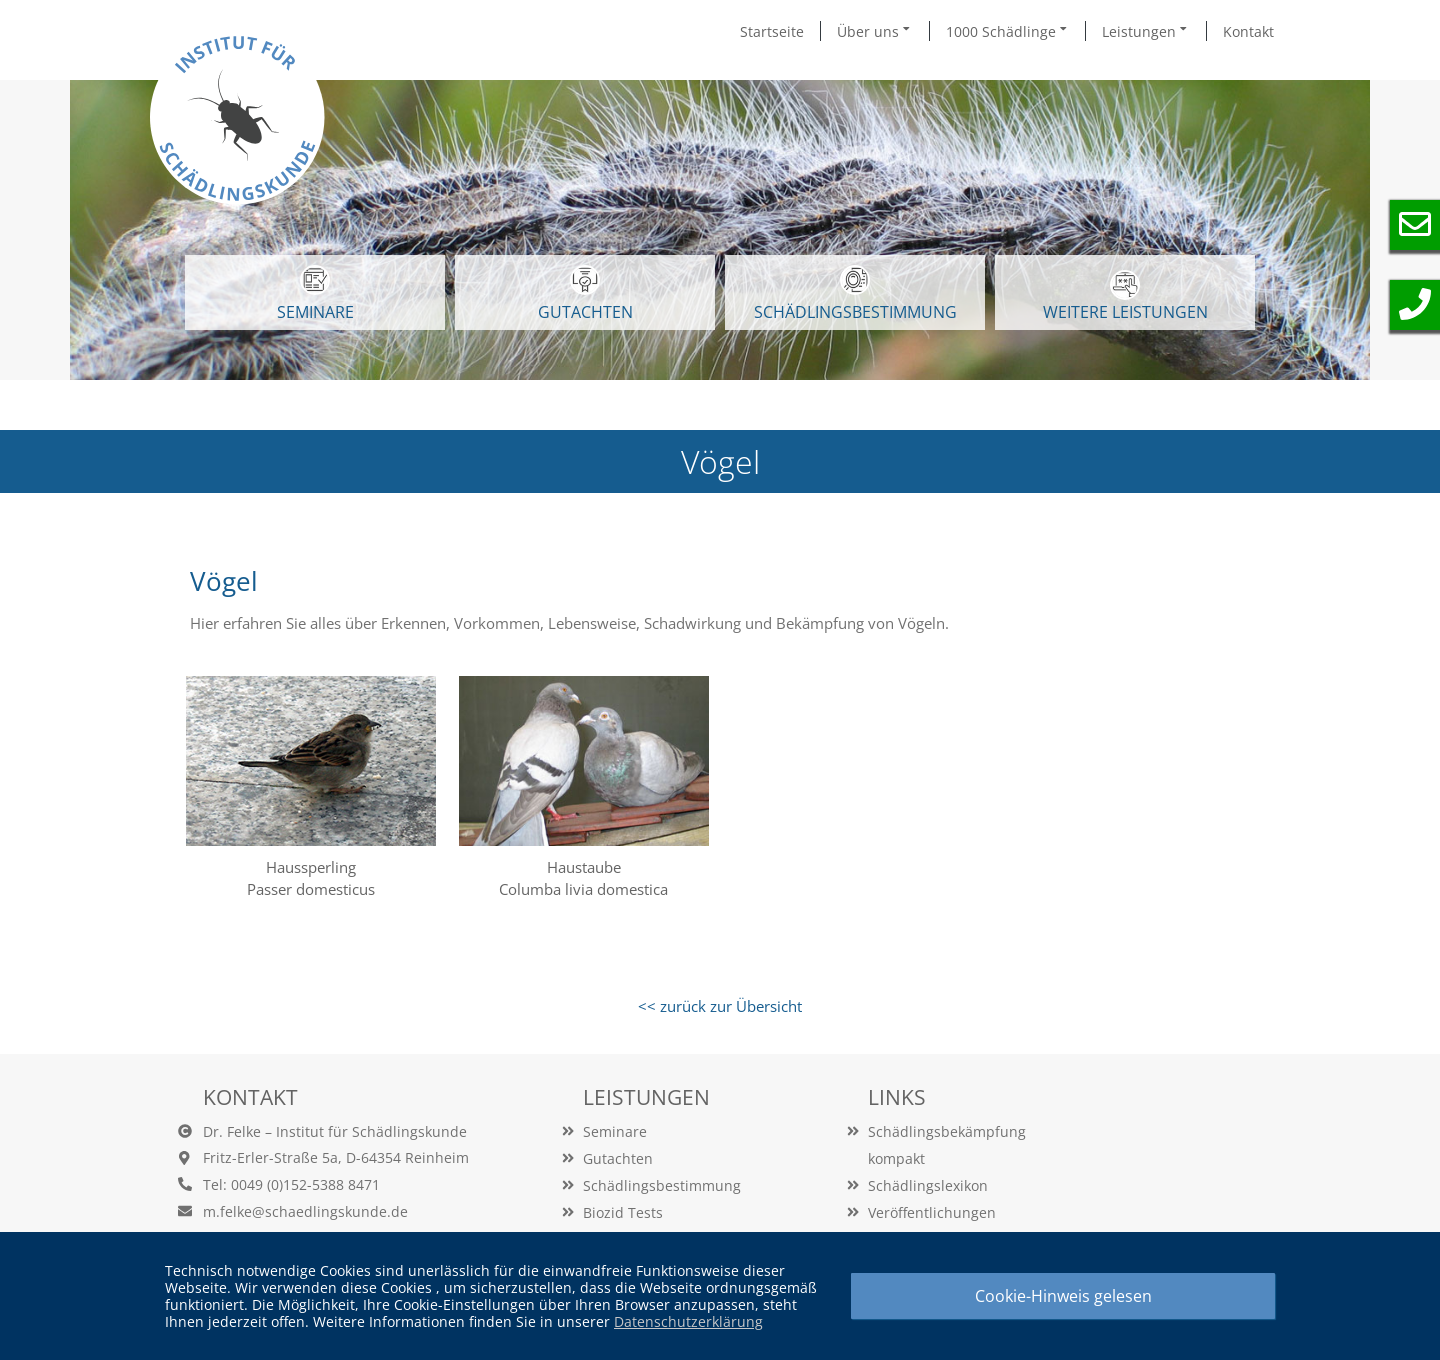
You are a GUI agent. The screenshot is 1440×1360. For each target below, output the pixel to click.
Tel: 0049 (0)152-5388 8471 (291, 1184)
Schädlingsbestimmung (855, 294)
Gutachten (618, 1158)
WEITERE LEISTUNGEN (1125, 296)
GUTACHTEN (585, 294)
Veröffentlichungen (932, 1212)
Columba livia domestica (583, 889)
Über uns (875, 31)
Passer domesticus (311, 889)
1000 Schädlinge (1008, 31)
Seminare (615, 1131)
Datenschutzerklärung (688, 1321)
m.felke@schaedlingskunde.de (305, 1211)
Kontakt (1248, 31)
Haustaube (584, 867)
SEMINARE (315, 294)
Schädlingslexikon (928, 1185)
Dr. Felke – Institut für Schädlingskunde (335, 1131)
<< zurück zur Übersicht (720, 1006)
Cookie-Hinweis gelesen (1063, 1296)
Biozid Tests (623, 1212)
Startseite (772, 31)
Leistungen (1146, 31)
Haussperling (311, 867)
